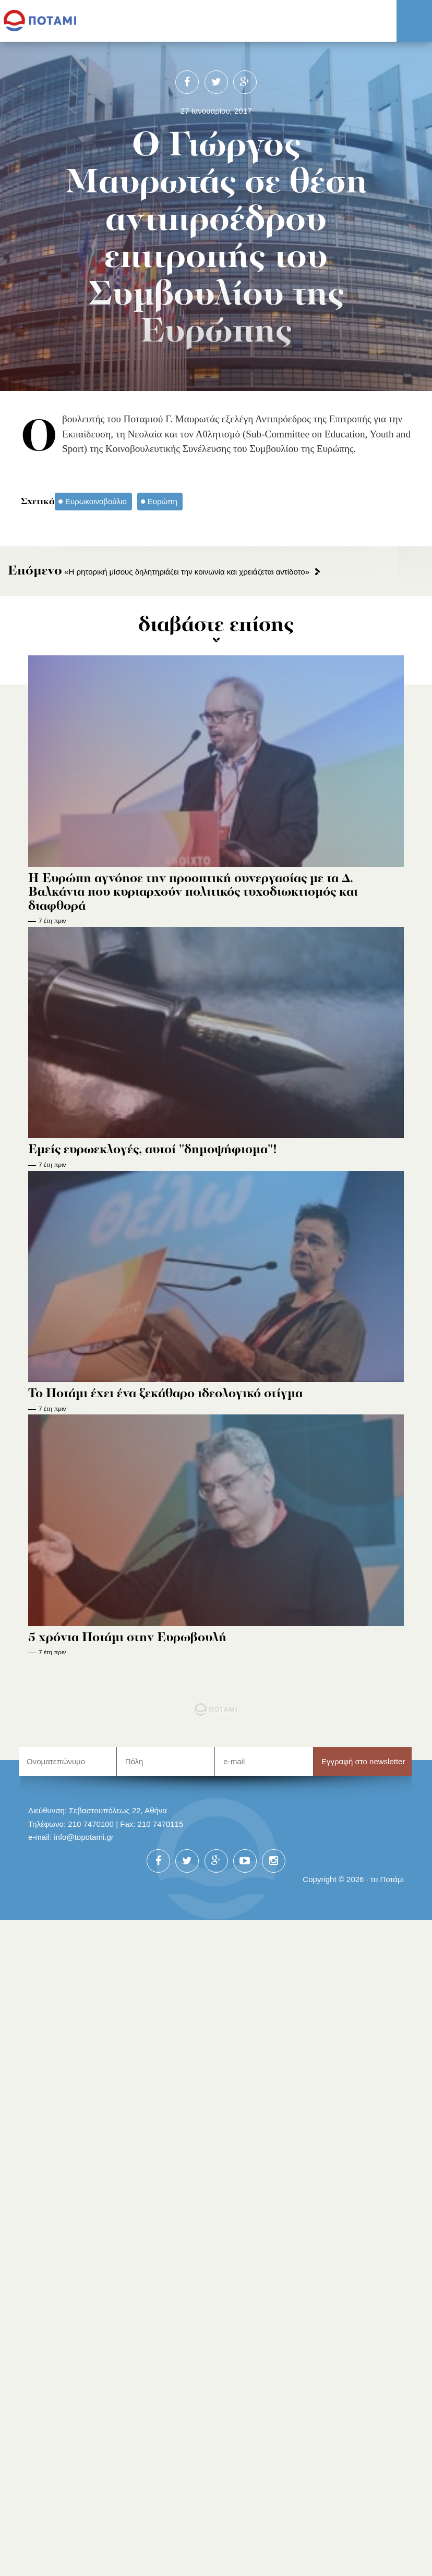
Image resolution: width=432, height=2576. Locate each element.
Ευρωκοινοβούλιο (96, 501)
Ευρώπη (162, 501)
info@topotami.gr (84, 1837)
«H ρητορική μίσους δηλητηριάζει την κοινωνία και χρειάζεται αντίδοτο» (158, 571)
